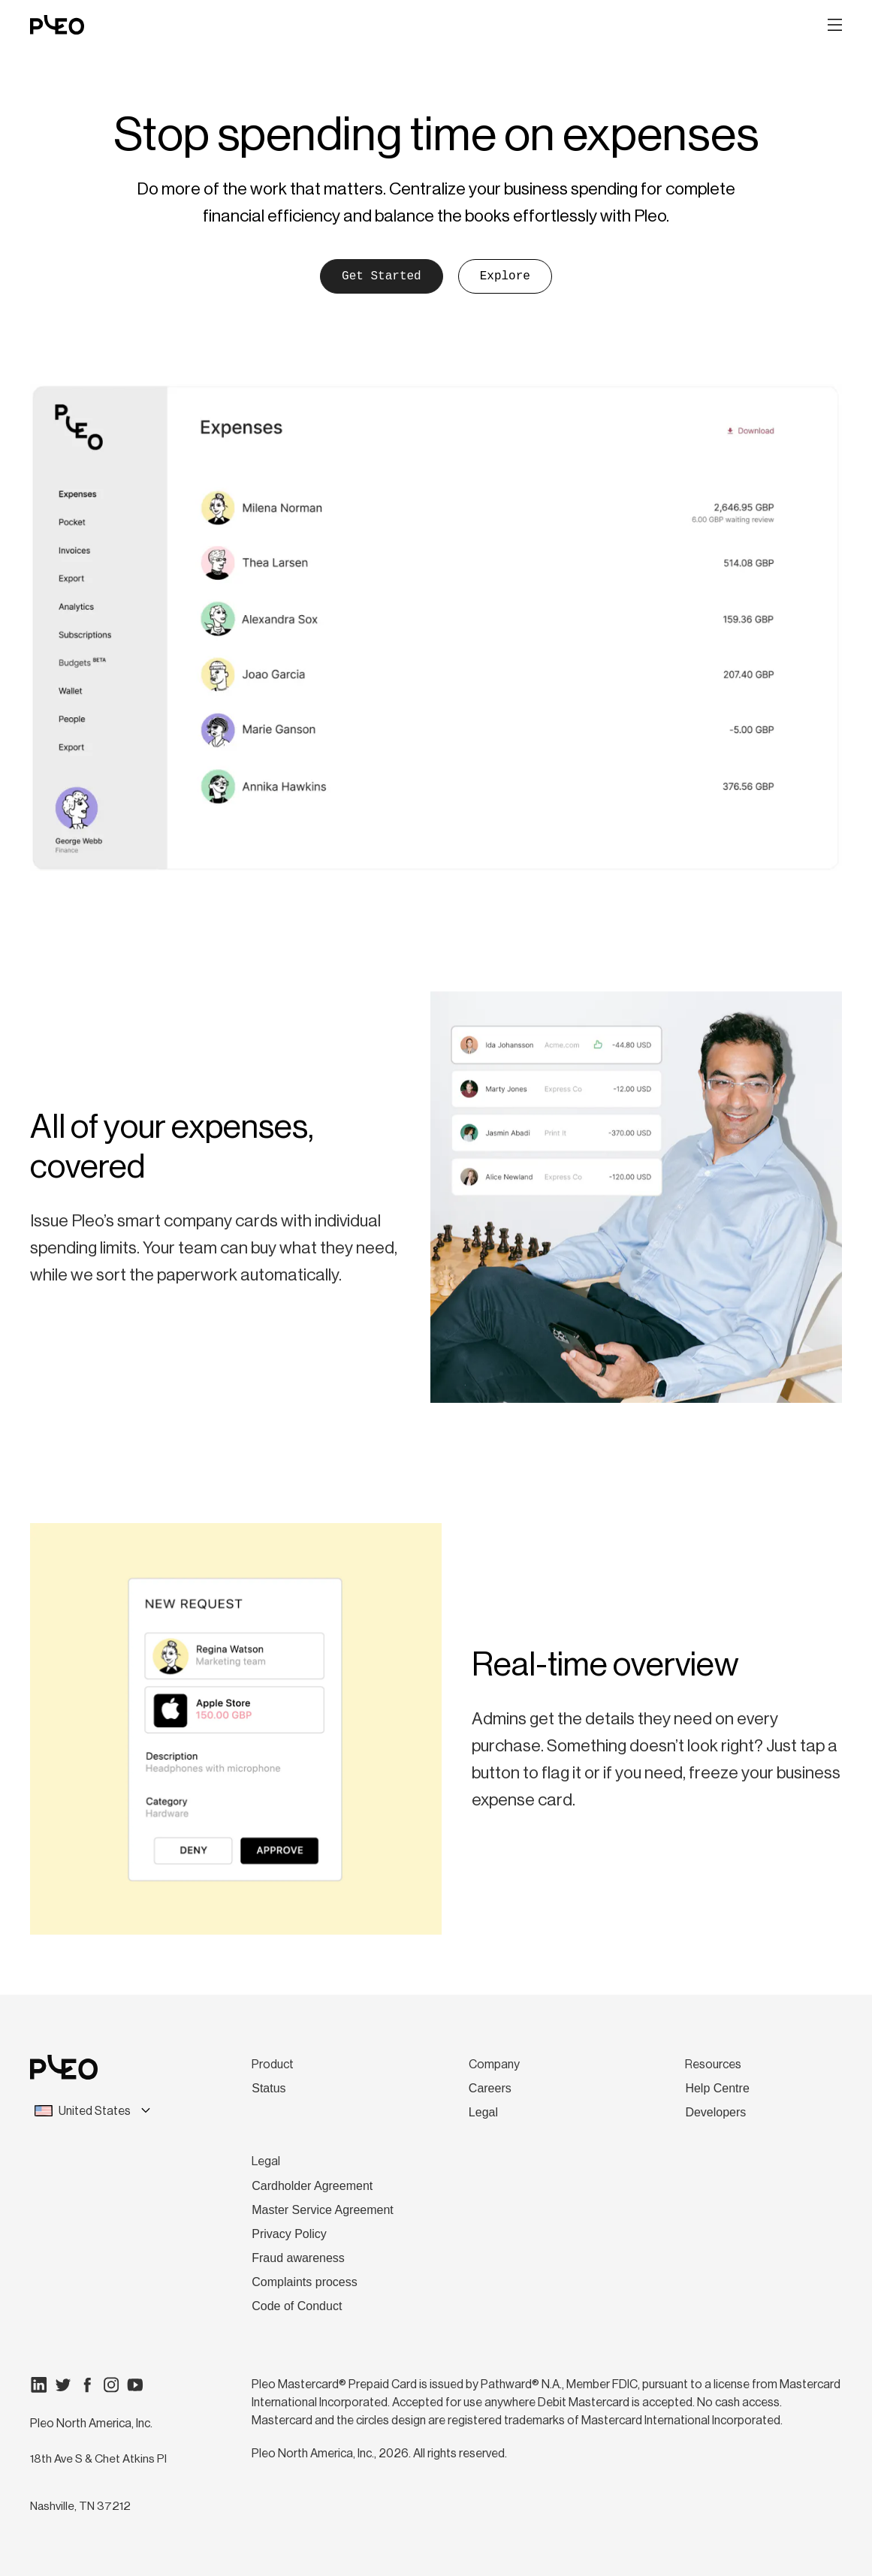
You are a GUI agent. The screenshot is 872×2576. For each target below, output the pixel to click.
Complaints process (305, 2282)
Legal (483, 2112)
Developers (715, 2112)
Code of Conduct (297, 2306)
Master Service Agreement (323, 2209)
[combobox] (103, 2111)
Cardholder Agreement (312, 2185)
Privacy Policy (289, 2234)
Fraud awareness (298, 2258)
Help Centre (717, 2088)
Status (268, 2088)
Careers (490, 2088)
